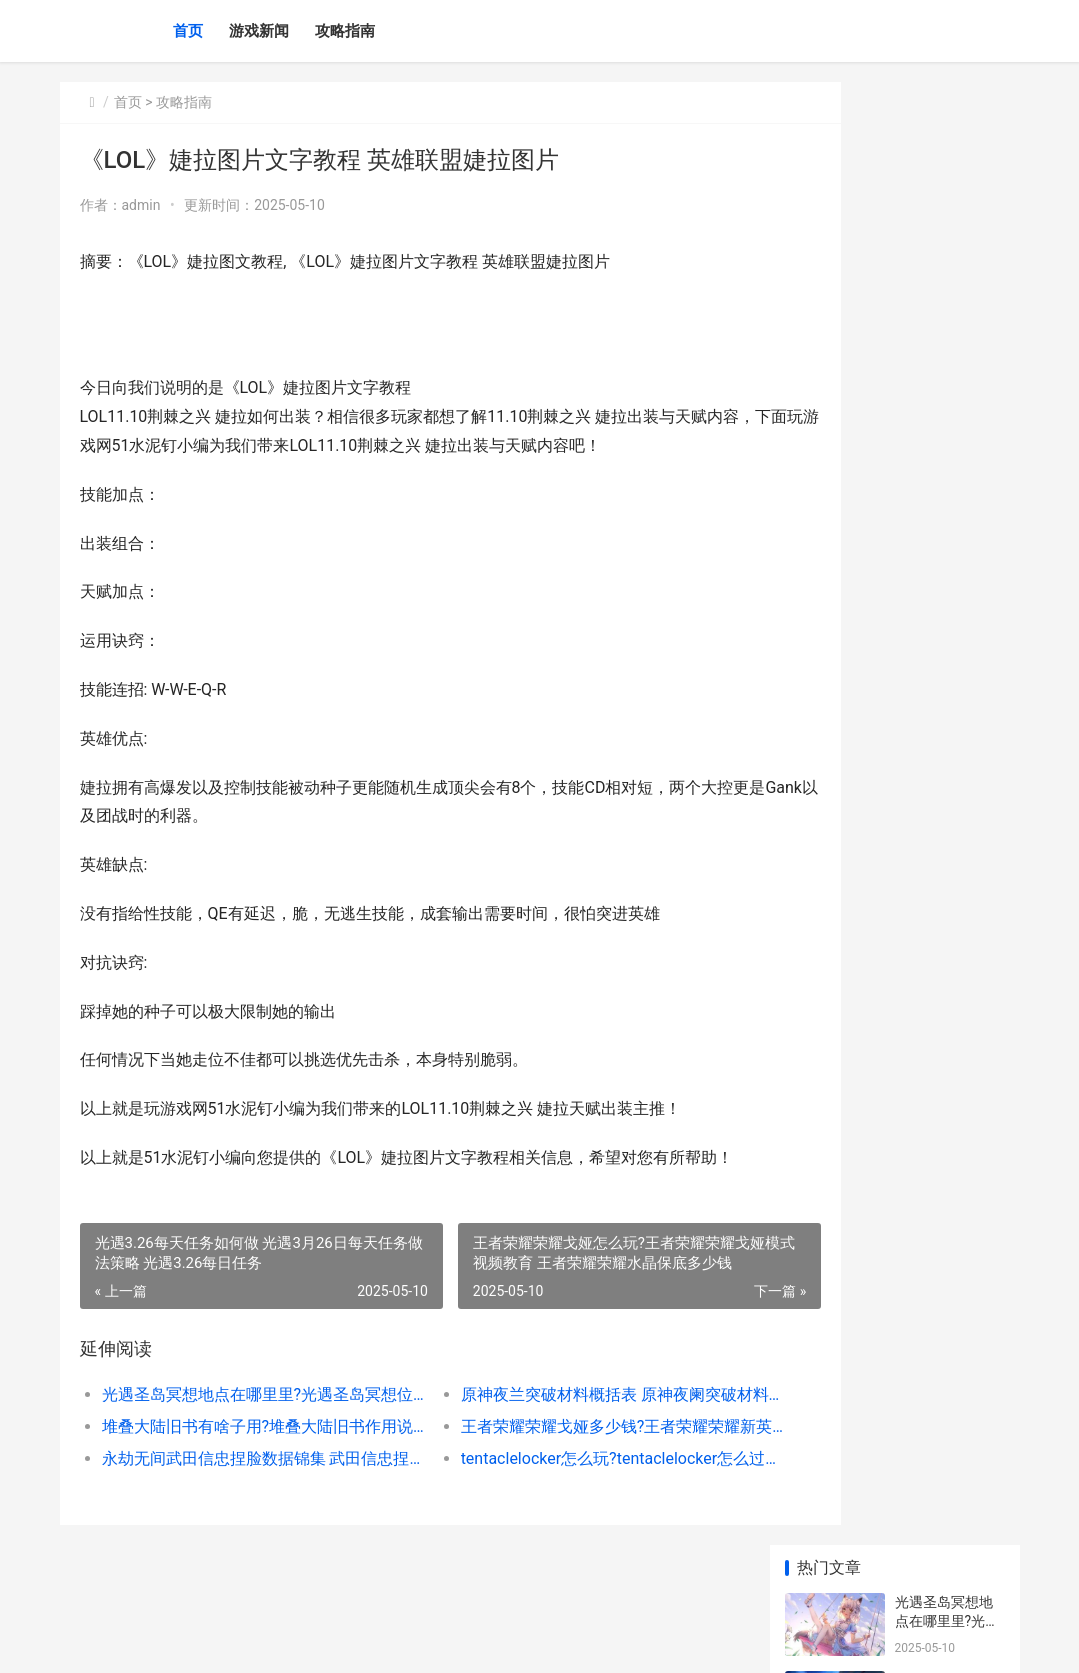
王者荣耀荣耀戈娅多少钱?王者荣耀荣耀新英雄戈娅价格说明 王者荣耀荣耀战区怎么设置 (556, 1454)
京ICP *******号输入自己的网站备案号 (372, 1641)
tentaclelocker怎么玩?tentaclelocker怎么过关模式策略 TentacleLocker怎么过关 (556, 1486)
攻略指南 (345, 31)
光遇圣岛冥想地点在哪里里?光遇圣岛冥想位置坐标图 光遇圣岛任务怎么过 (243, 1422)
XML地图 (500, 1641)
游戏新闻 (259, 31)
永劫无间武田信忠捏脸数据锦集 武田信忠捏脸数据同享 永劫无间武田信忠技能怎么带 (243, 1486)
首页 (188, 31)
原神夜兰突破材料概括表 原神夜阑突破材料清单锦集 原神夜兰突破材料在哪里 (556, 1422)
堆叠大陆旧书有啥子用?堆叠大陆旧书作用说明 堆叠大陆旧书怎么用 (243, 1454)
